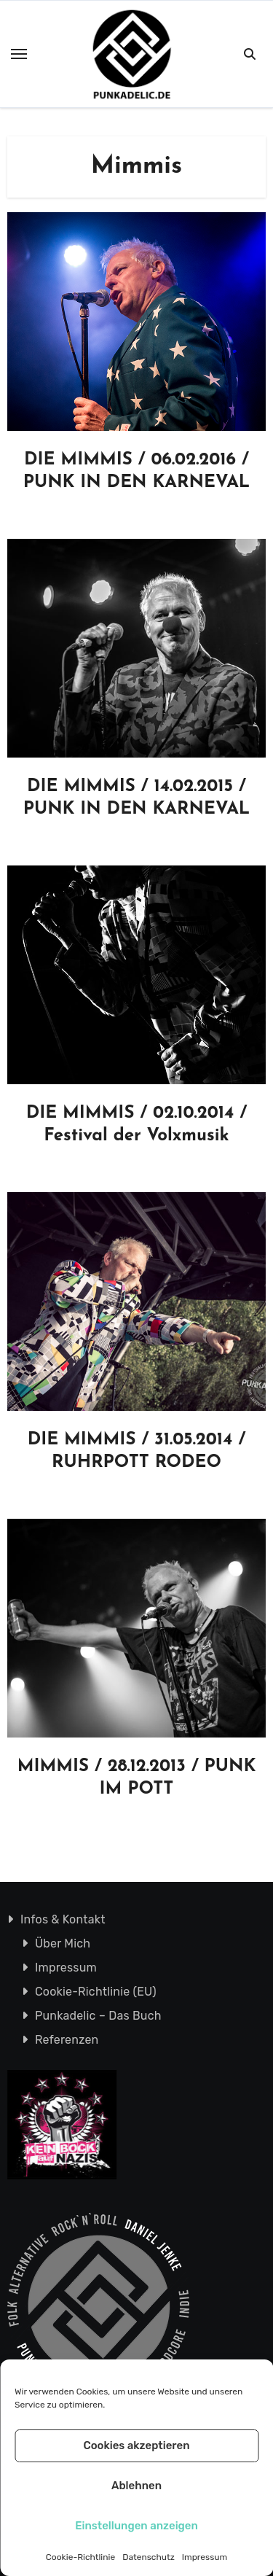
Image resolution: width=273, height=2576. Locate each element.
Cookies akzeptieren (136, 2445)
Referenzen (67, 2040)
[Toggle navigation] (19, 54)
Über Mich (62, 1943)
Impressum (204, 2557)
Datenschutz (148, 2557)
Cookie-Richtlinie (80, 2557)
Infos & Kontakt (63, 1919)
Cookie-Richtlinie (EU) (96, 1992)
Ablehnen (136, 2485)
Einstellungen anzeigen (136, 2525)
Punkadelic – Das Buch (98, 2016)
